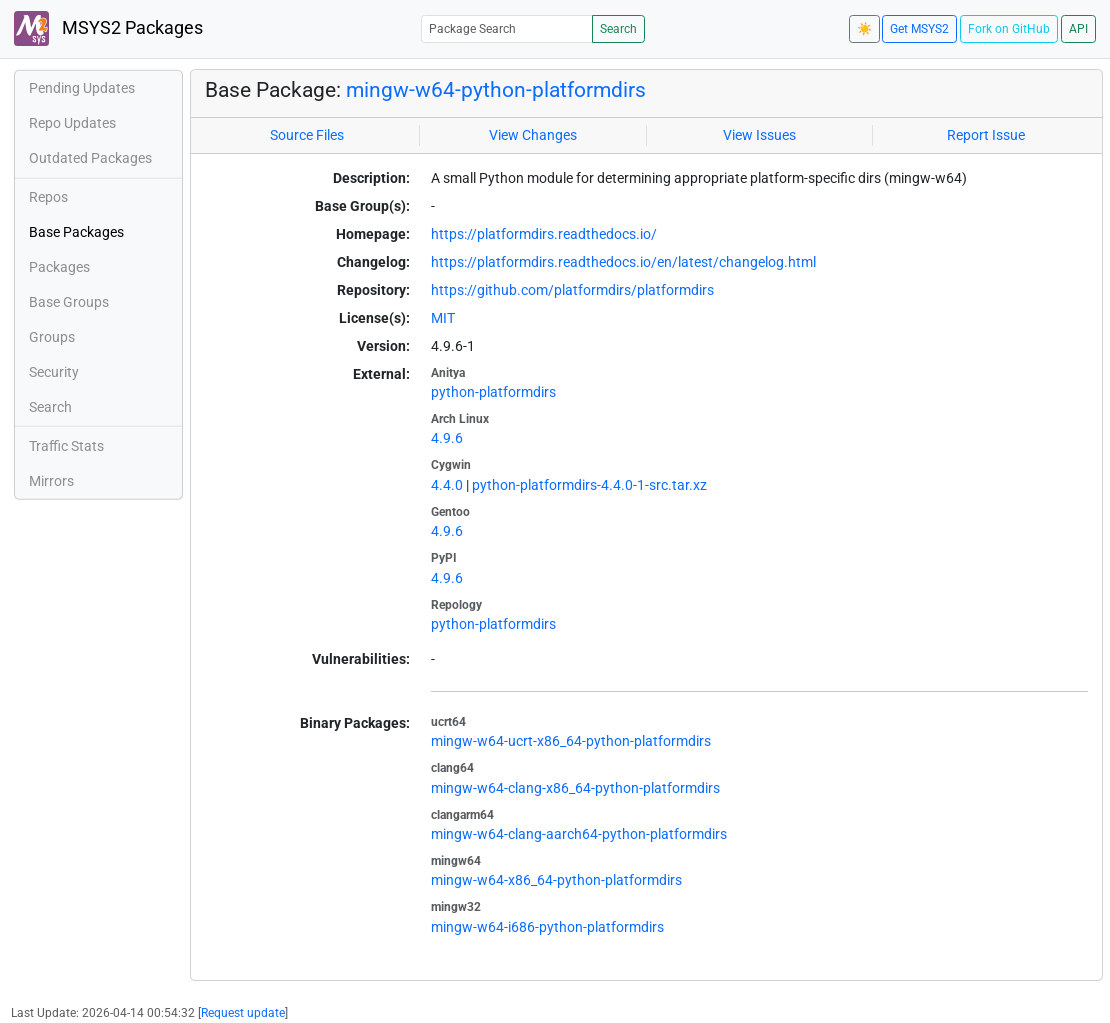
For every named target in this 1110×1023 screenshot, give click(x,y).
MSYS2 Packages (108, 28)
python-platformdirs (493, 392)
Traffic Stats (66, 446)
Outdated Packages (90, 158)
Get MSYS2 (919, 29)
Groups (52, 337)
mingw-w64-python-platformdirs (496, 89)
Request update (243, 1013)
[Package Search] (507, 28)
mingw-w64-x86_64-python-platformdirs (556, 880)
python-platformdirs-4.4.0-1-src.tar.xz (589, 485)
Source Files (307, 135)
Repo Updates (72, 123)
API (1078, 29)
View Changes (533, 135)
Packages (59, 267)
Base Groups (69, 302)
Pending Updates (82, 88)
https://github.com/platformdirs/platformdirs (572, 290)
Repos (48, 197)
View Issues (759, 135)
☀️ (864, 29)
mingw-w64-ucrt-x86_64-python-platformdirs (571, 741)
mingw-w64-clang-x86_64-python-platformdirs (575, 788)
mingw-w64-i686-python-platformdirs (547, 927)
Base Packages (76, 232)
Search (618, 29)
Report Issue (986, 135)
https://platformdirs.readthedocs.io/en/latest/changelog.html (623, 262)
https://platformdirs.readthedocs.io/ (544, 234)
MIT (443, 318)
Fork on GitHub (1009, 29)
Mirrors (51, 481)
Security (54, 372)
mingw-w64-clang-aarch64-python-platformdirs (579, 834)
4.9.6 (447, 438)
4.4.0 (447, 485)
